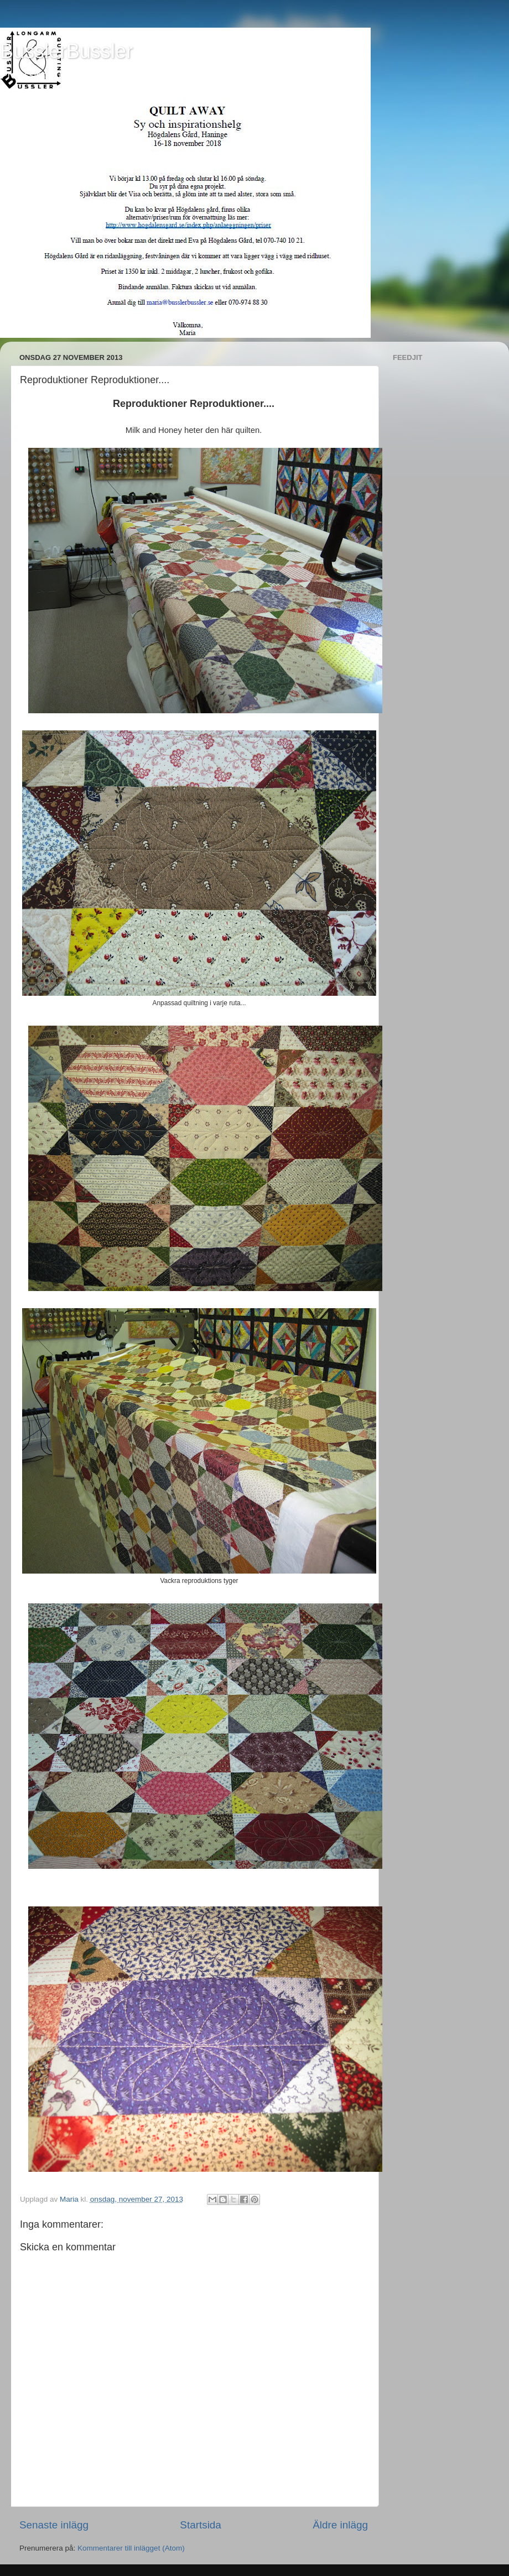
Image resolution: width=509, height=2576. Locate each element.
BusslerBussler (66, 51)
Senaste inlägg (54, 2525)
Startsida (200, 2525)
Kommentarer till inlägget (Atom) (131, 2548)
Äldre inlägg (340, 2525)
